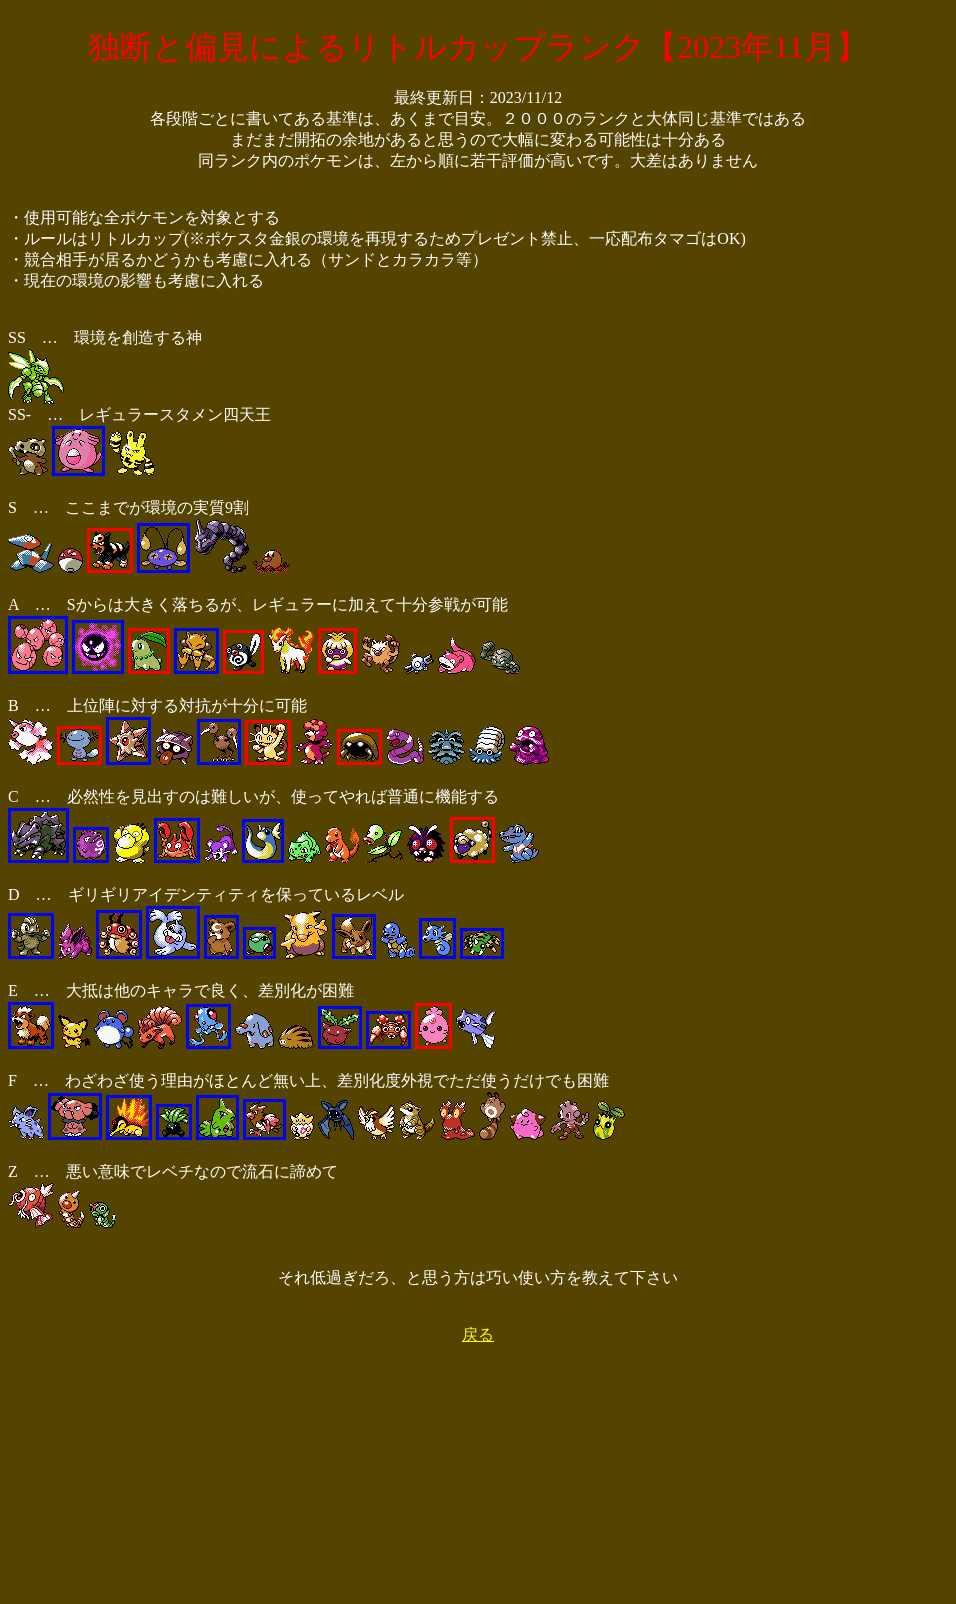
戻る (478, 1334)
